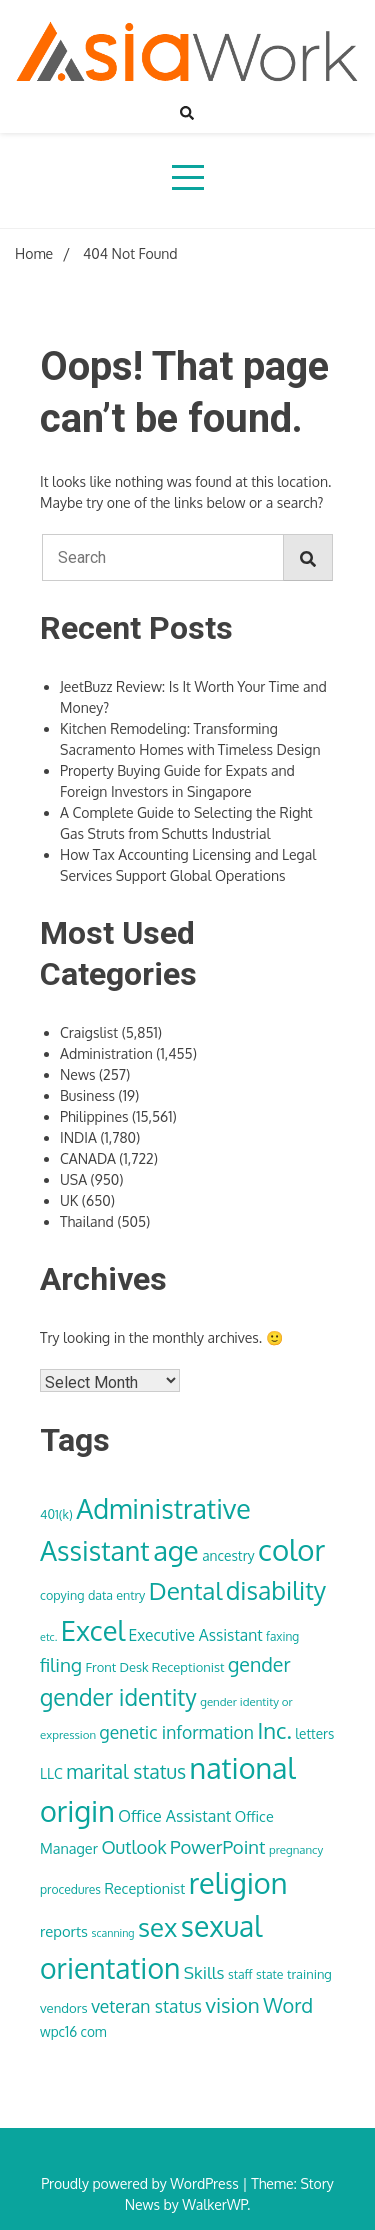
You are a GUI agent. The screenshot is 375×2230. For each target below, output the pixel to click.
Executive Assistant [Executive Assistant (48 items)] (195, 1635)
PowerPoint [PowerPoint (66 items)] (217, 1846)
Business (87, 1095)
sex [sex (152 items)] (157, 1927)
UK (69, 1200)
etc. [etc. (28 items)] (48, 1637)
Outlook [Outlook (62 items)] (133, 1847)
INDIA (78, 1137)
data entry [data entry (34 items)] (116, 1595)
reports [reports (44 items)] (64, 1931)
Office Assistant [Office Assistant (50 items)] (174, 1816)
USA (73, 1179)
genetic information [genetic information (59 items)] (177, 1732)
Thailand (87, 1221)
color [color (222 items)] (291, 1549)
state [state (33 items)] (269, 1974)
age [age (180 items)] (175, 1550)
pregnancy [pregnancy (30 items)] (296, 1849)
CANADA (88, 1158)
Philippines (94, 1116)
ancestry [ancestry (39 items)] (228, 1555)
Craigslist (89, 1032)
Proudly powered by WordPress (141, 2183)
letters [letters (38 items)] (314, 1733)
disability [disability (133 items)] (276, 1590)
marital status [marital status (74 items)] (126, 1771)
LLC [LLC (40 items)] (51, 1773)
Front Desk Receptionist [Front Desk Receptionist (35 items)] (155, 1667)
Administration (106, 1053)
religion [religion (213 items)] (238, 1882)
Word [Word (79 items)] (288, 2005)
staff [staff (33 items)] (240, 1974)
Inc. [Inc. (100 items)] (274, 1730)
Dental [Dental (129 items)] (185, 1590)
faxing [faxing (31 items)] (282, 1636)
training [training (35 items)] (309, 1974)
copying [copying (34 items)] (62, 1595)
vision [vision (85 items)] (233, 2005)
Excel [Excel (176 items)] (93, 1630)
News (77, 1074)
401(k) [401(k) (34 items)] (56, 1514)
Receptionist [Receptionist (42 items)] (144, 1888)
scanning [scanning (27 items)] (113, 1933)
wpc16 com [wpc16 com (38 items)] (73, 2031)
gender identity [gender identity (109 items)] (118, 1696)
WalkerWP (214, 2204)
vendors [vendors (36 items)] (64, 2007)
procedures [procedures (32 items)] (70, 1889)
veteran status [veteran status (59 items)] (146, 2006)
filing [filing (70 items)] (61, 1664)
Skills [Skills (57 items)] (204, 1972)
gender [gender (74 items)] (259, 1664)
